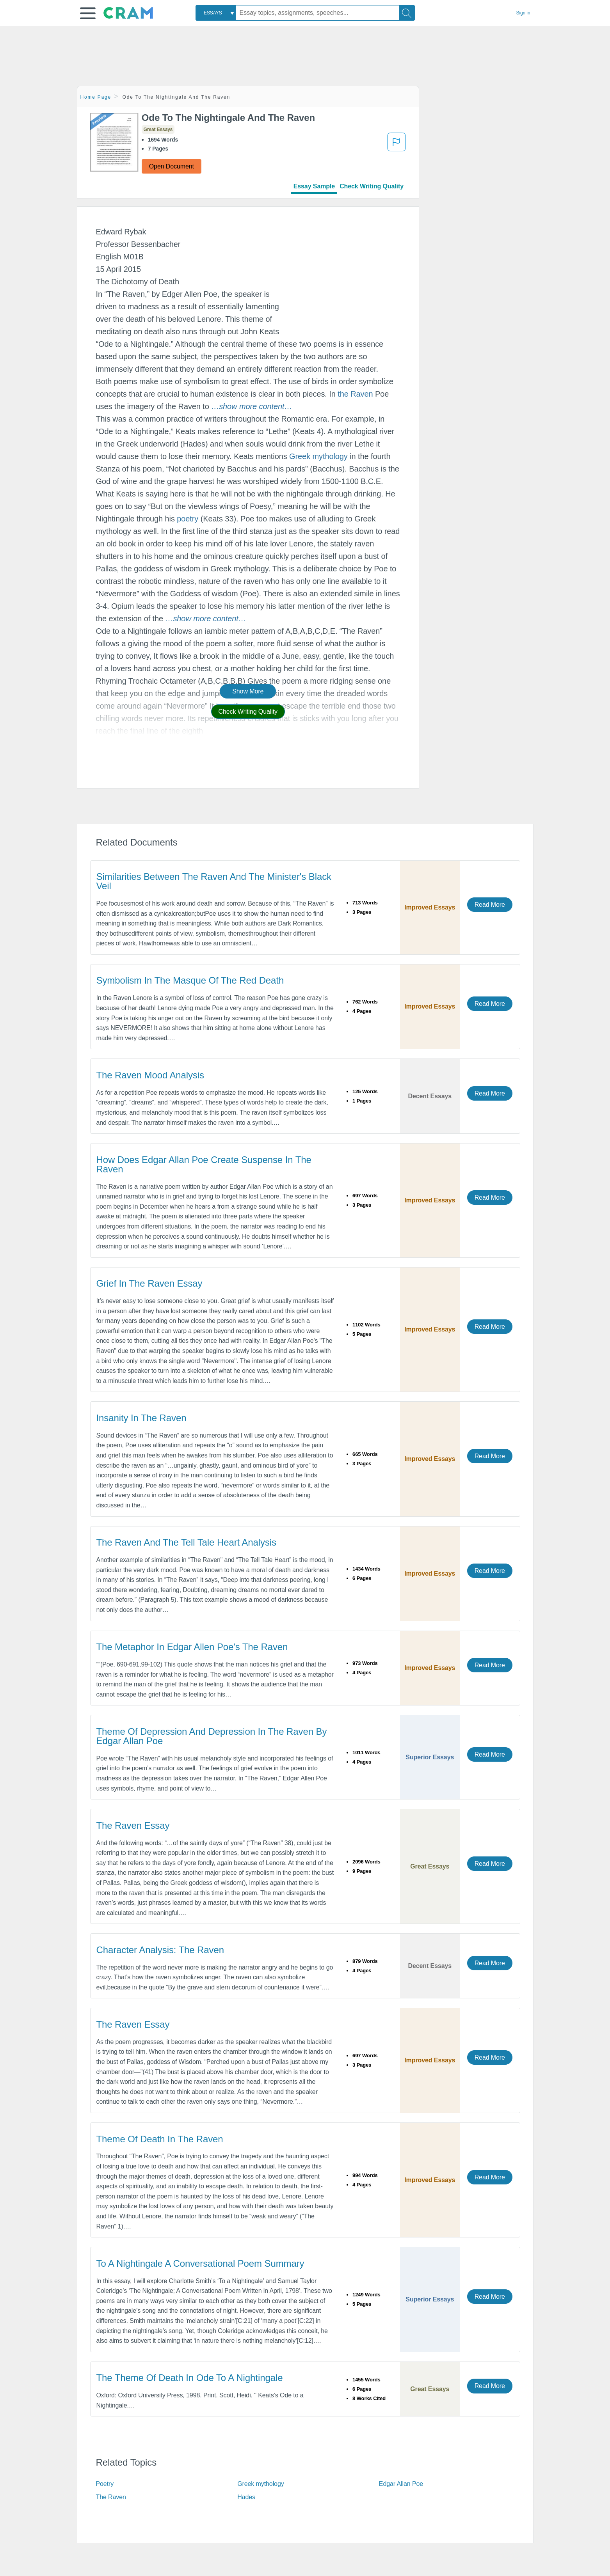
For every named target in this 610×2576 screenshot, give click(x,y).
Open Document (171, 166)
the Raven (355, 394)
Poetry (105, 2483)
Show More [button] (247, 691)
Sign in (523, 13)
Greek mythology (318, 456)
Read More (490, 904)
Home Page (96, 97)
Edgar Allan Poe (401, 2483)
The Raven (111, 2497)
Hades (246, 2497)
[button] (88, 13)
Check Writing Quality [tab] (372, 186)
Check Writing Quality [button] (248, 711)
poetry (187, 518)
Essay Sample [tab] (314, 186)
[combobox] (216, 13)
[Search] (407, 13)
